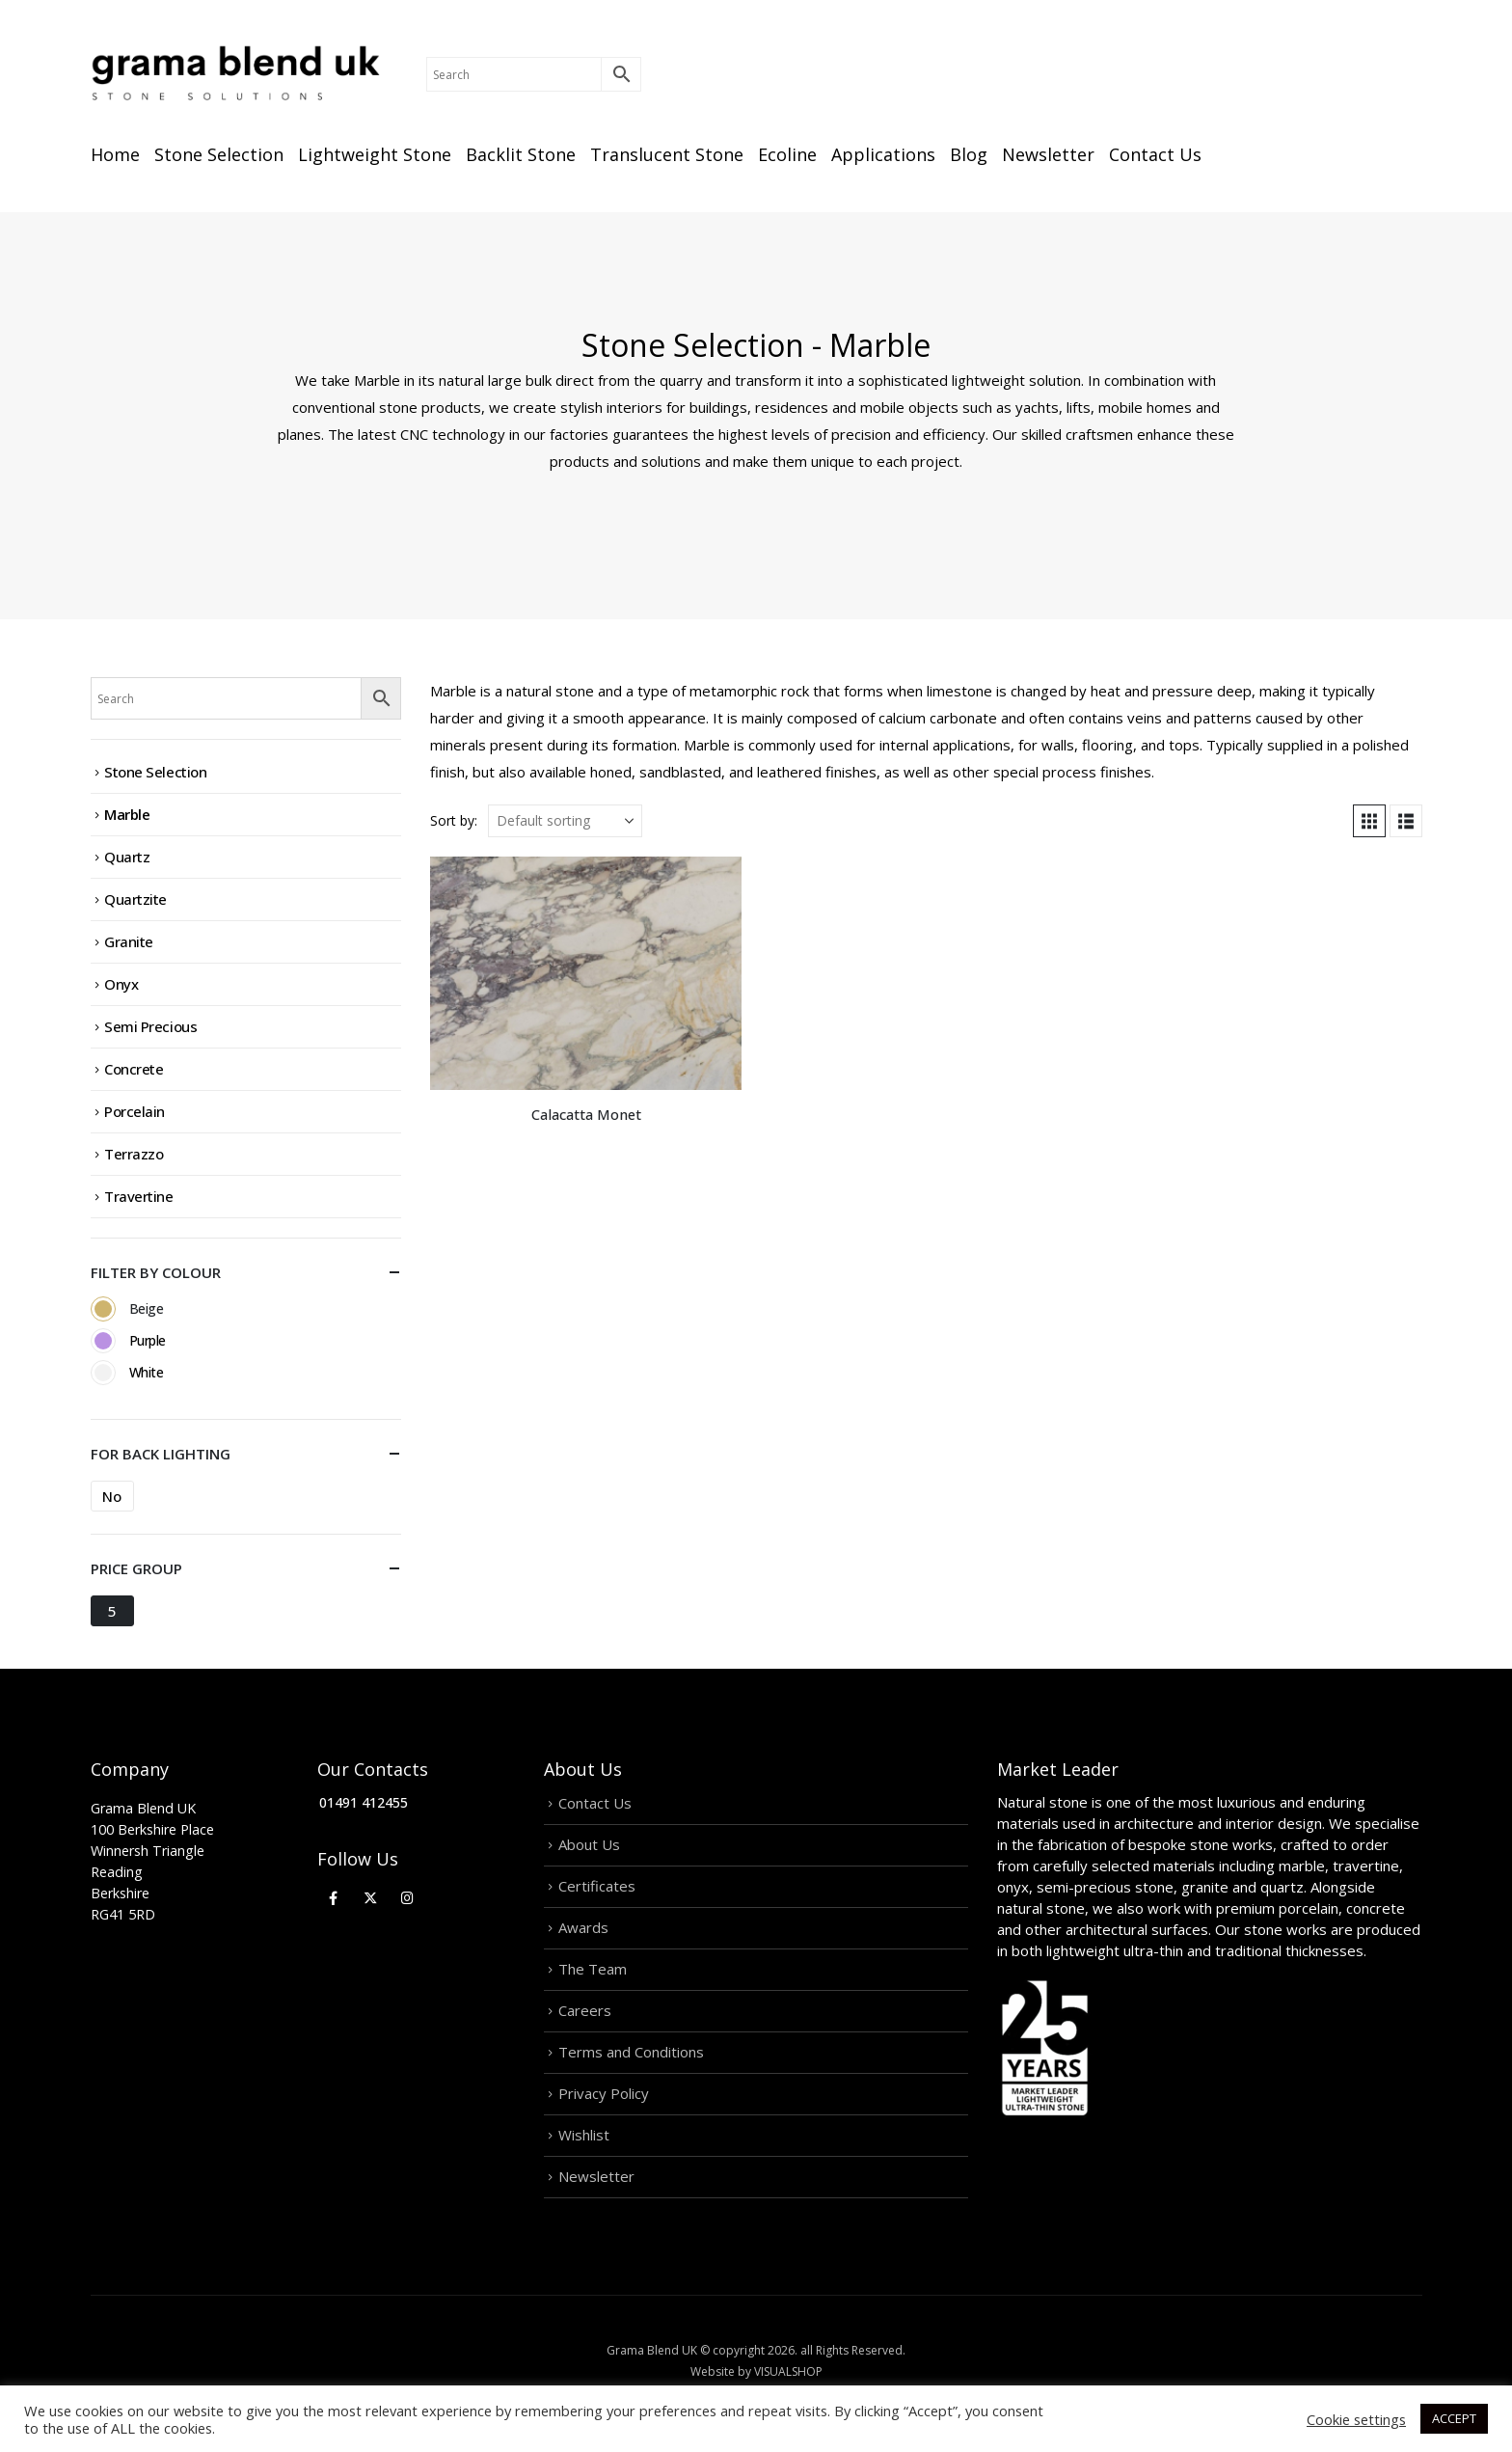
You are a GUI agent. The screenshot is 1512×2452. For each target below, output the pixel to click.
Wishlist (583, 2134)
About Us (589, 1844)
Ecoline (787, 154)
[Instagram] (407, 1897)
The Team (592, 1968)
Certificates (596, 1885)
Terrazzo (133, 1153)
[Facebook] (333, 1897)
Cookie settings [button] (1356, 2419)
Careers (584, 2010)
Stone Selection (219, 154)
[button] (1369, 820)
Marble (126, 814)
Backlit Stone (521, 154)
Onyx (121, 984)
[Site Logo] (235, 74)
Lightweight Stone (374, 154)
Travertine (139, 1196)
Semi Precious (150, 1026)
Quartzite (135, 899)
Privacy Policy (603, 2093)
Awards (583, 1927)
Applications (883, 154)
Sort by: (453, 820)
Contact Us (1155, 154)
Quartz (126, 856)
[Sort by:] (565, 820)
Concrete (133, 1068)
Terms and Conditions (631, 2051)
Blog (968, 154)
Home (115, 154)
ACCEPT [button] (1454, 2418)
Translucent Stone (666, 154)
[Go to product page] (586, 973)
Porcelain (134, 1111)
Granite (128, 941)
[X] (371, 1897)
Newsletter (1048, 154)
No (111, 1496)
